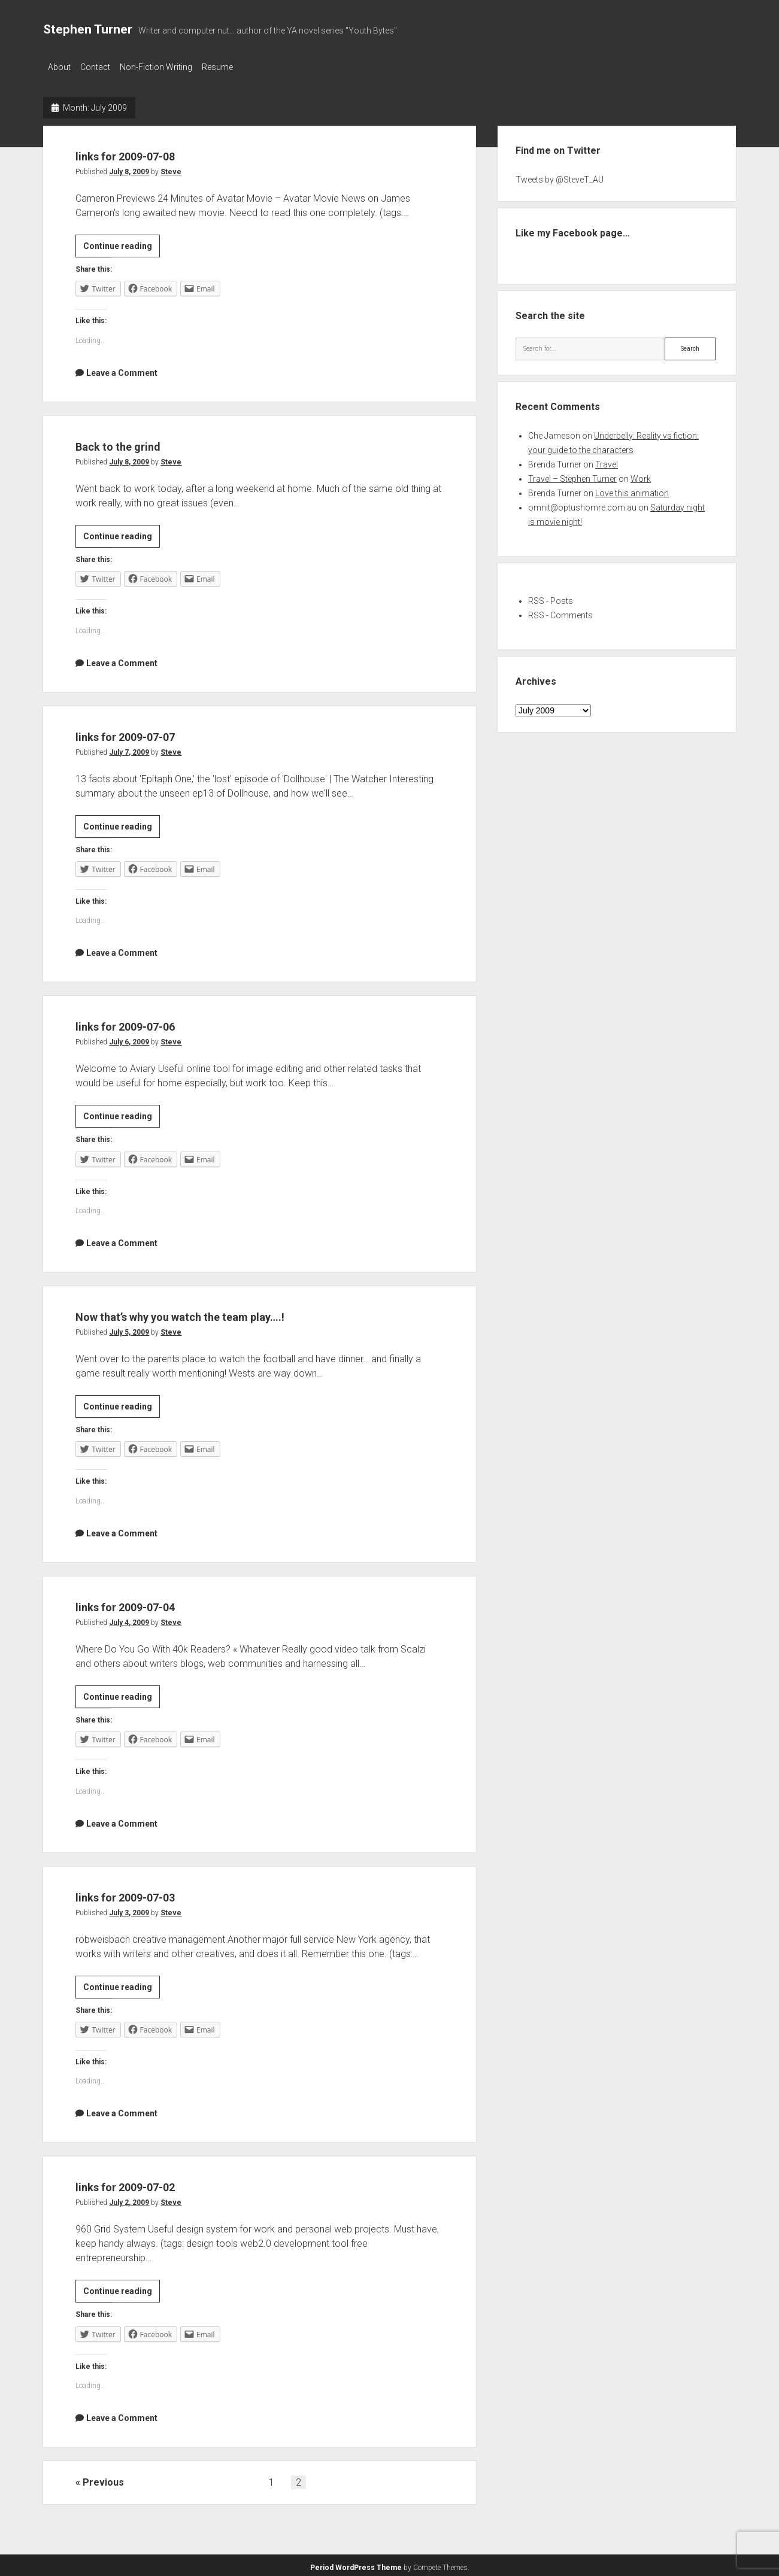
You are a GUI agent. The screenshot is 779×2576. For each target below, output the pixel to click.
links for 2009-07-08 (154, 151)
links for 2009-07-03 (154, 1892)
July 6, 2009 (129, 1038)
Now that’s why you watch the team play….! (235, 1312)
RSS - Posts (550, 597)
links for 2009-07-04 (154, 1602)
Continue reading (121, 244)
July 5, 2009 (129, 1329)
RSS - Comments (560, 611)
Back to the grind (139, 441)
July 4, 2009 (129, 1619)
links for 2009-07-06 (154, 1021)
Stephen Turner (87, 29)
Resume (235, 67)
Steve (170, 168)
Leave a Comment (121, 369)
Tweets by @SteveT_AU (560, 176)
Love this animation (632, 489)
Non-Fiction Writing (168, 67)
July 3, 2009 (129, 1909)
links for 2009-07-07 (154, 732)
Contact (101, 67)
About (59, 67)
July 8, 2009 (129, 168)
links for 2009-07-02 (154, 2182)
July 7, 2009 (129, 749)
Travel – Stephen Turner (572, 475)
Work (641, 475)
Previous (103, 2478)
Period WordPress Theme (356, 2564)
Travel (606, 461)
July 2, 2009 (129, 2199)
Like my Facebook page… (573, 229)
